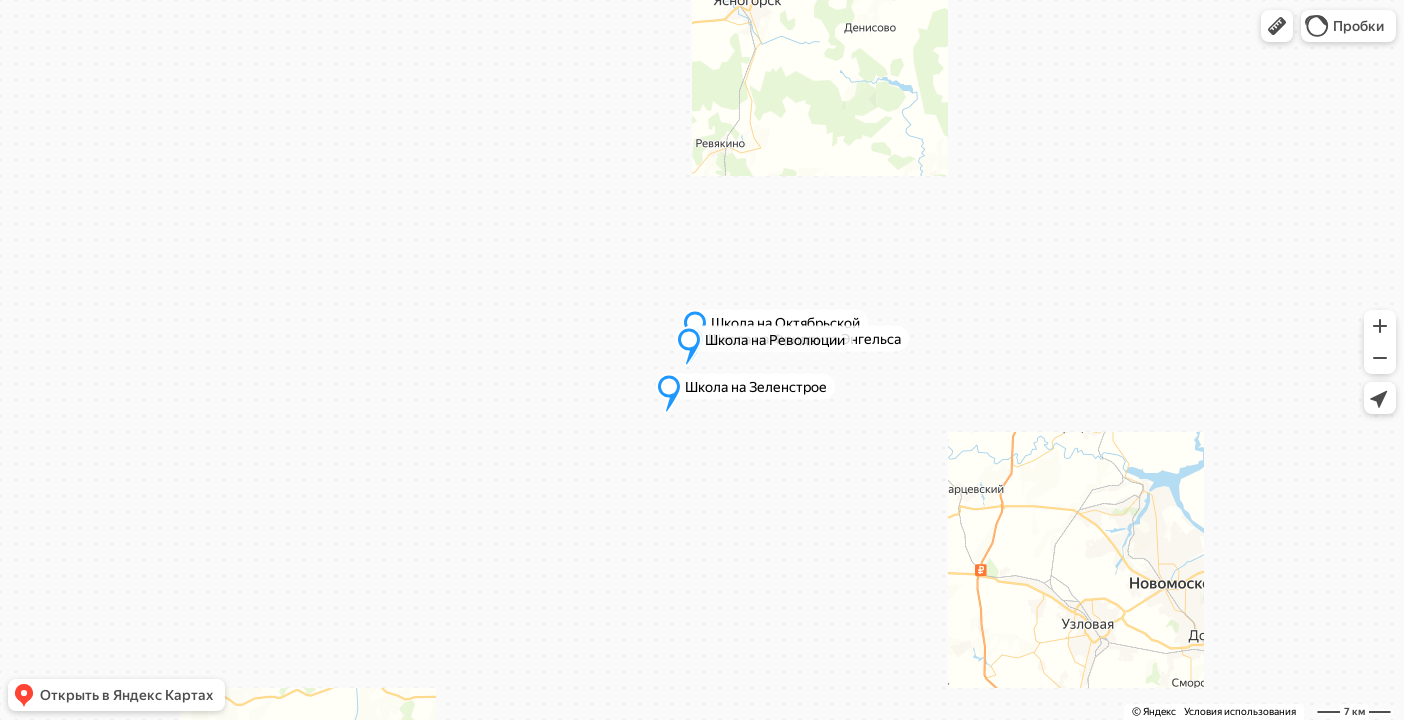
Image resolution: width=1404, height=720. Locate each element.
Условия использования (1240, 711)
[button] (1277, 26)
